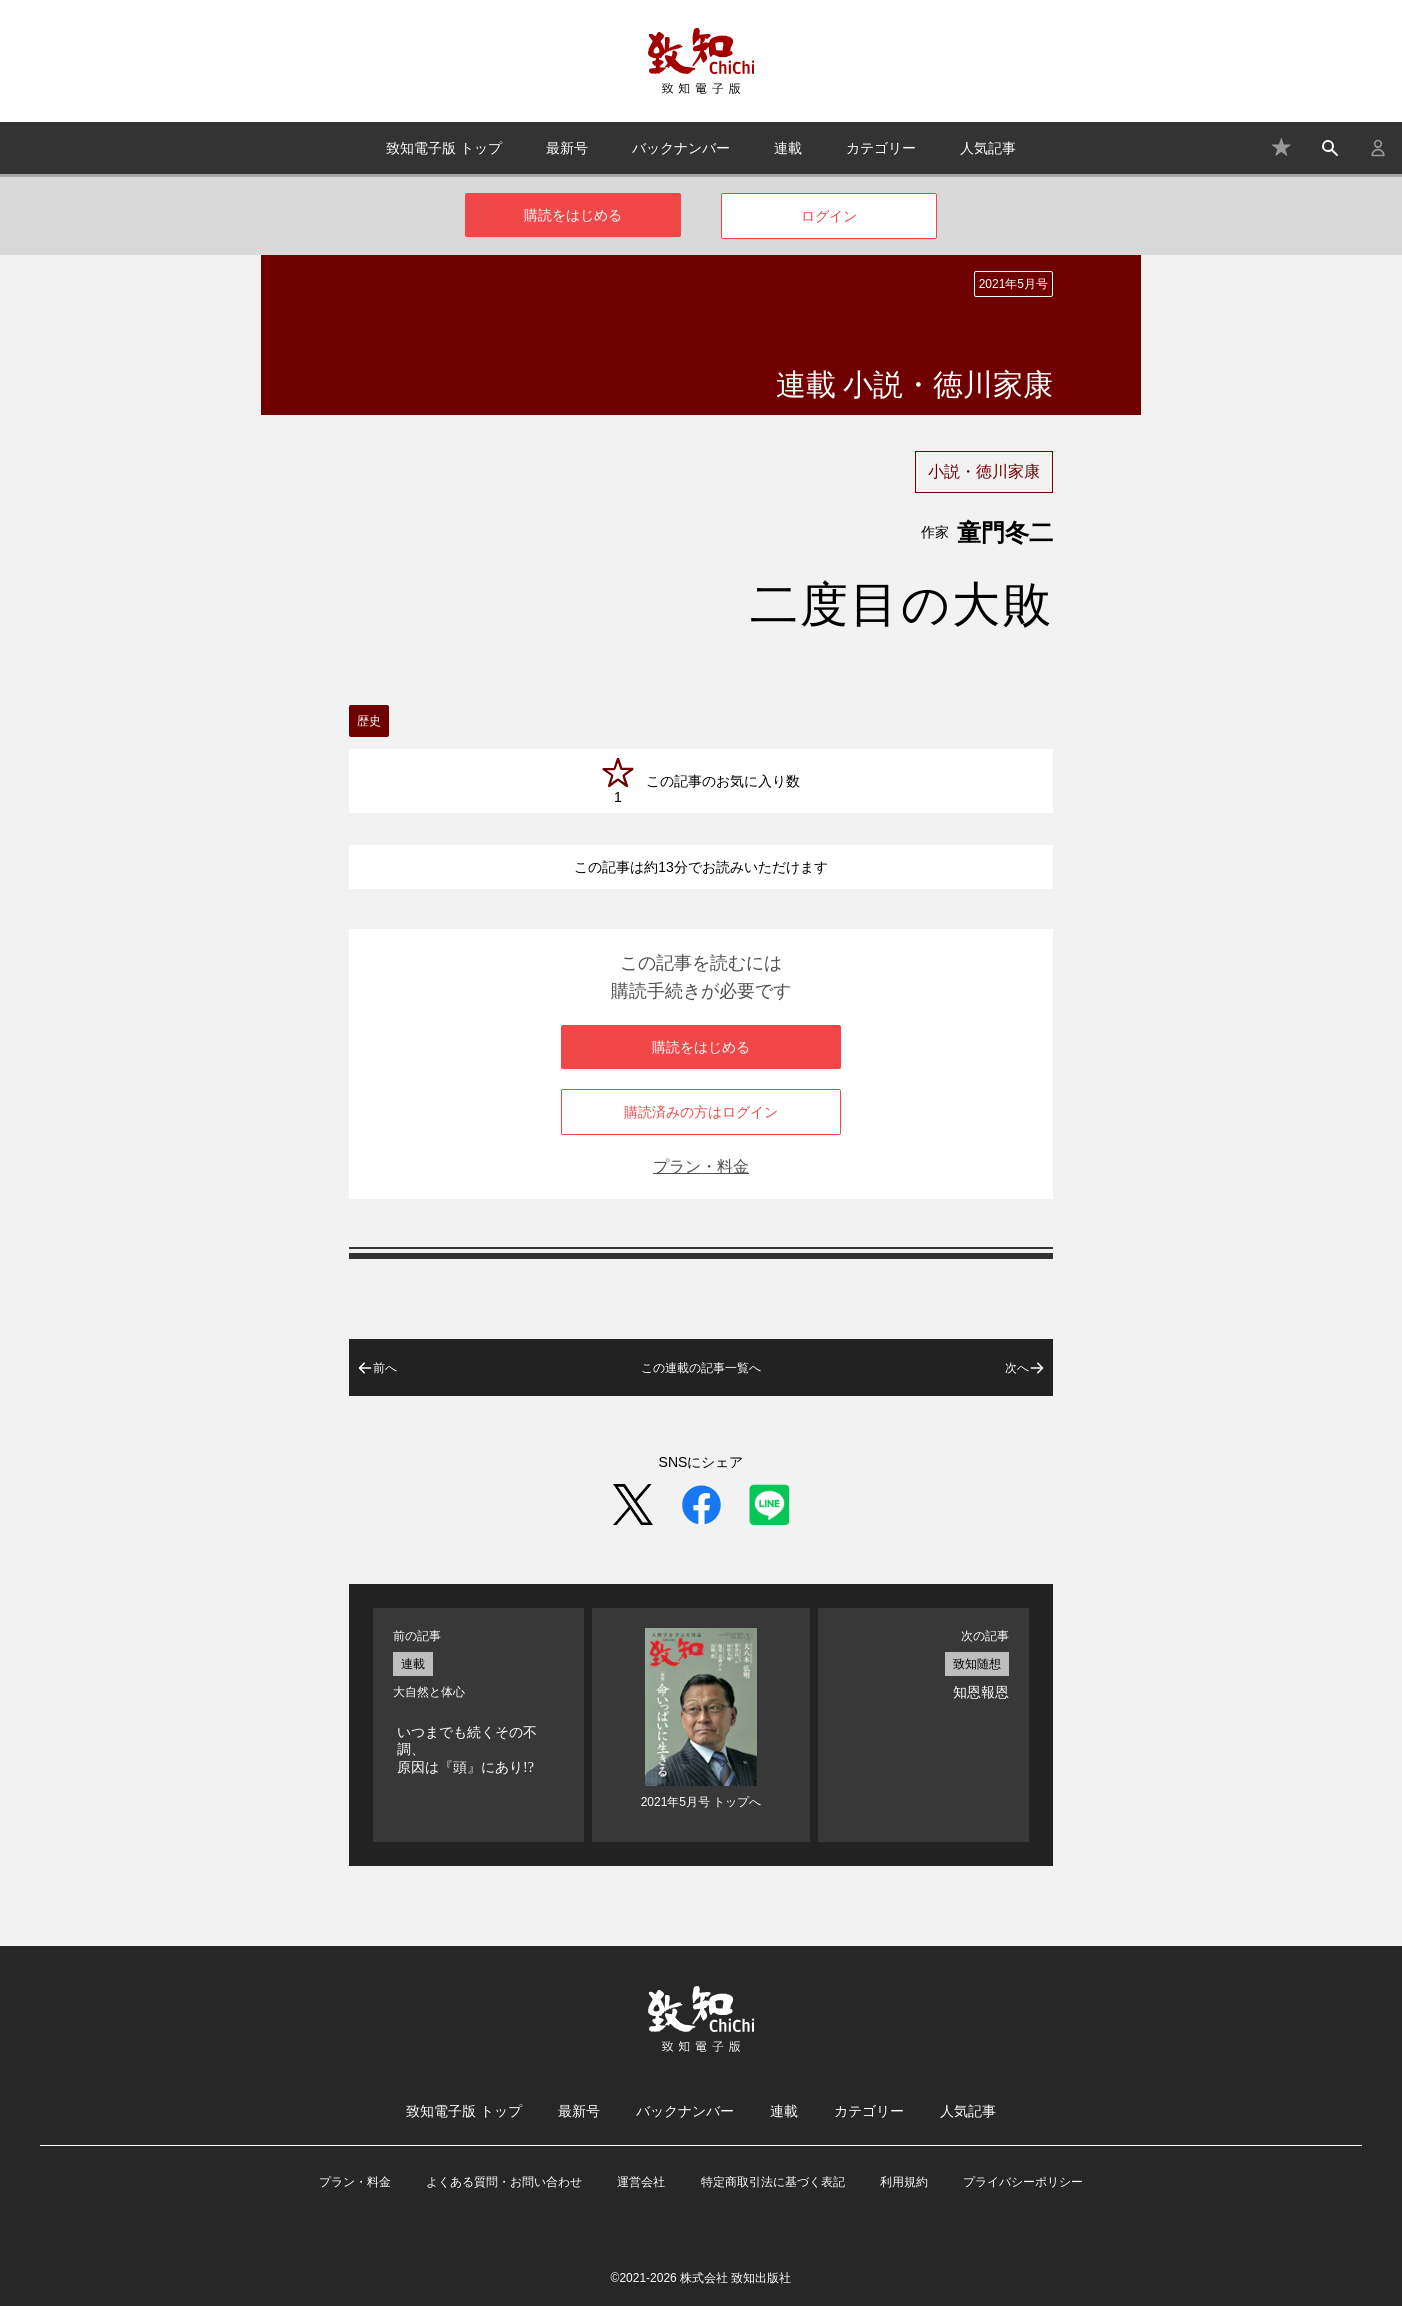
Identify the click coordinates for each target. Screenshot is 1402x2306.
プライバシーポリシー (1023, 2182)
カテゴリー (881, 148)
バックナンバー (681, 148)
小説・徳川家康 (984, 471)
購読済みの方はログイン (701, 1112)
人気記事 (988, 148)
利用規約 (904, 2182)
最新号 (567, 148)
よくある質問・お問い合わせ (504, 2182)
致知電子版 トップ (444, 148)
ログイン (829, 216)
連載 (788, 148)
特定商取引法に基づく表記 (773, 2182)
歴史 (369, 721)
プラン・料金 (701, 1166)
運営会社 (641, 2182)
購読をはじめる (573, 215)
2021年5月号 (1013, 284)
